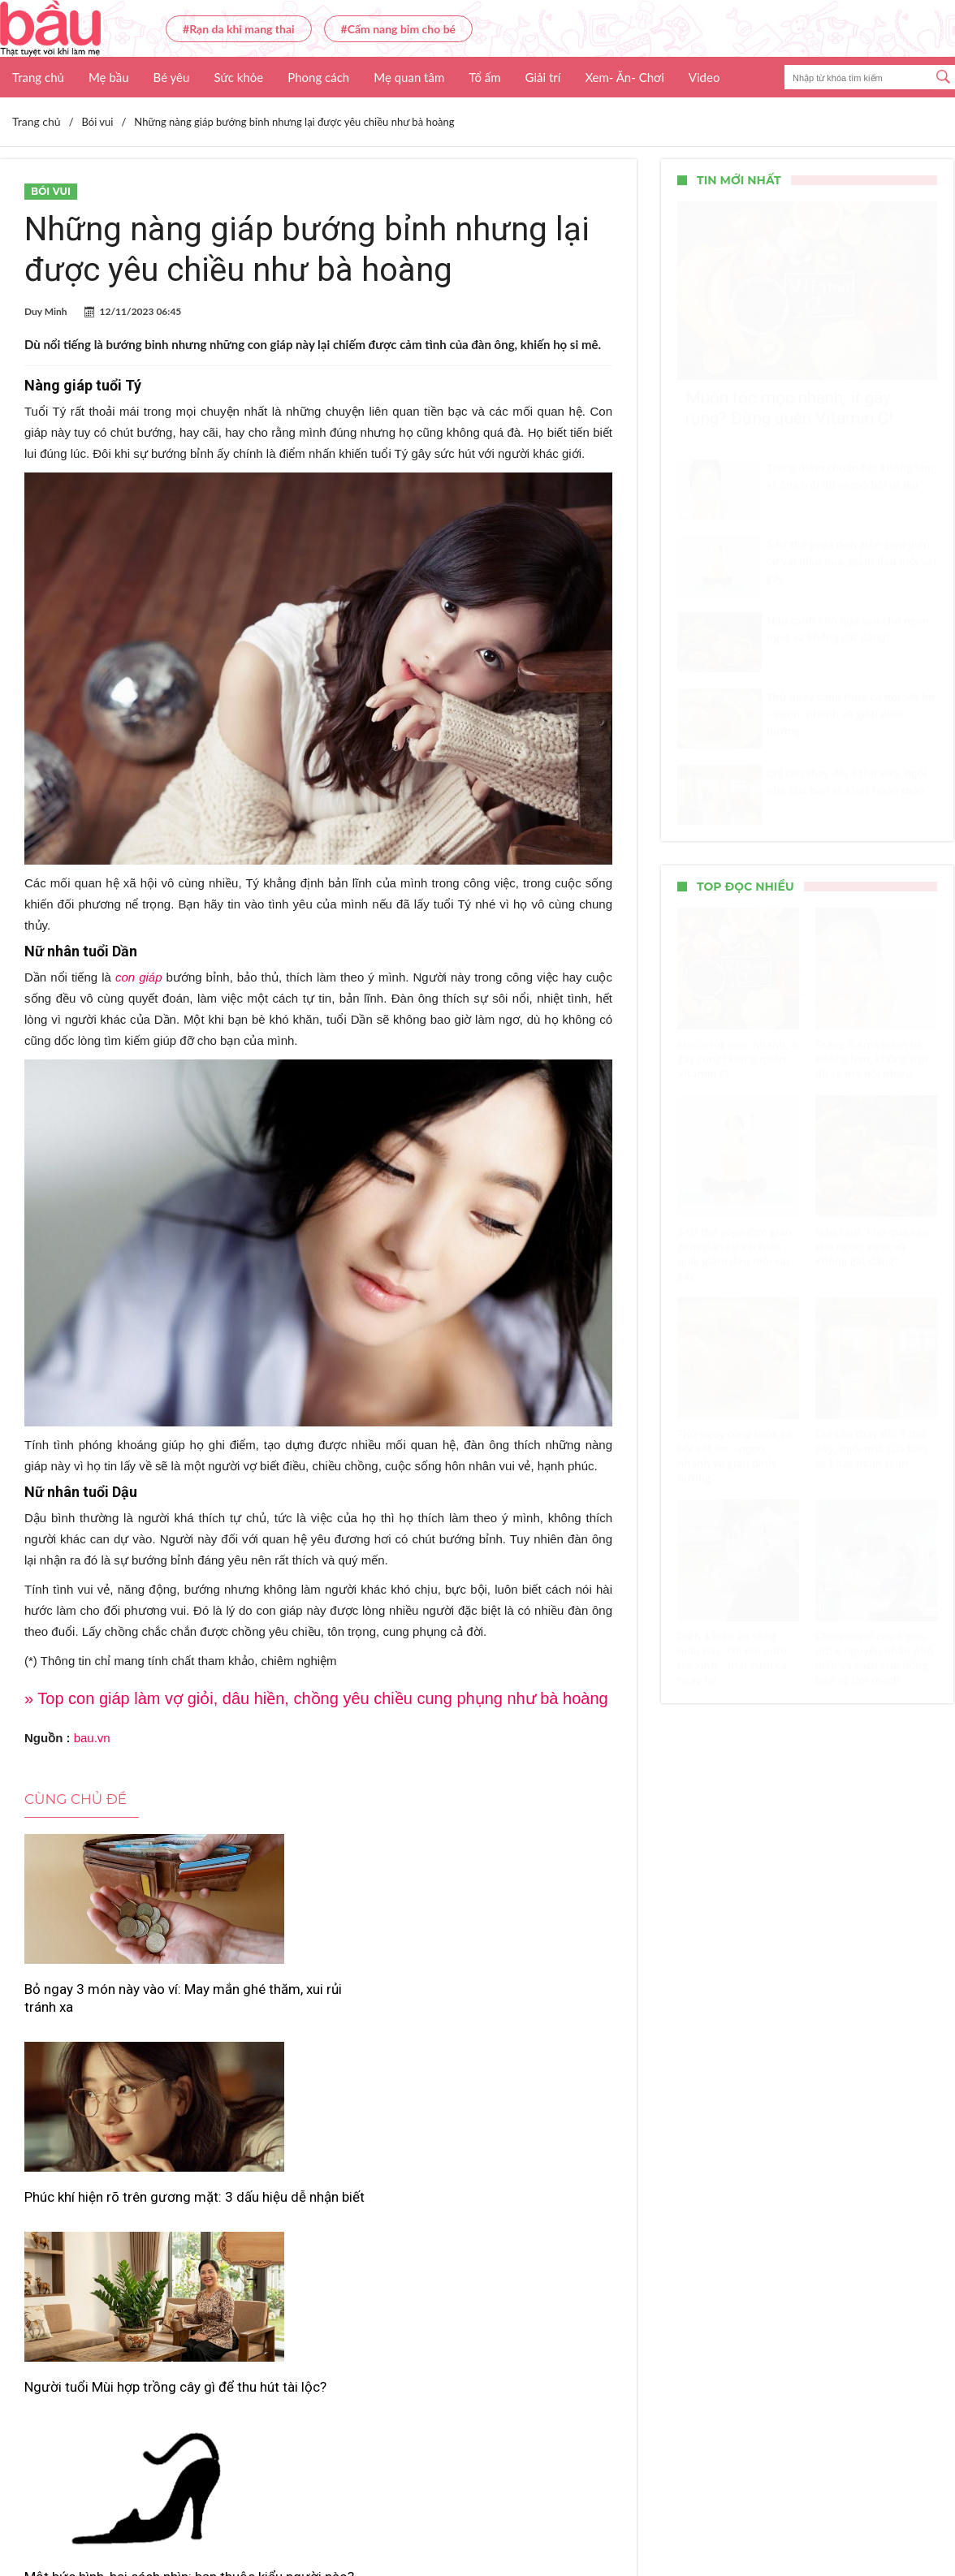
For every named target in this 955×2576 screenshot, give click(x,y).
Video (704, 77)
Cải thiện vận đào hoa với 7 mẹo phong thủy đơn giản (508, 2212)
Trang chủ (38, 77)
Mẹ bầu (109, 77)
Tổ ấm (484, 77)
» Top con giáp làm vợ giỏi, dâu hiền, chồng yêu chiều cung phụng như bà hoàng (316, 1698)
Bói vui (51, 191)
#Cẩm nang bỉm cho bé (398, 29)
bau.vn (92, 1738)
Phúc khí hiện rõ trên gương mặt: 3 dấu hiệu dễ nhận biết (311, 1998)
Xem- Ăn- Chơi (624, 77)
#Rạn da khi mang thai (239, 29)
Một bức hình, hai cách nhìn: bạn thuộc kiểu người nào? (108, 2212)
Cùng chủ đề (75, 1799)
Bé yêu (171, 77)
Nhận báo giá (625, 2515)
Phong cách (318, 77)
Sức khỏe (238, 77)
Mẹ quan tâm (409, 77)
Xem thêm (318, 2296)
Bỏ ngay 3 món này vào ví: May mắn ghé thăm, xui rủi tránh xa (117, 1998)
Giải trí (543, 77)
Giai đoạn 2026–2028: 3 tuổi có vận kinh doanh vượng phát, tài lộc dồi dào (317, 2221)
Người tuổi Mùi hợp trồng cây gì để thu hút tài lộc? (515, 1998)
